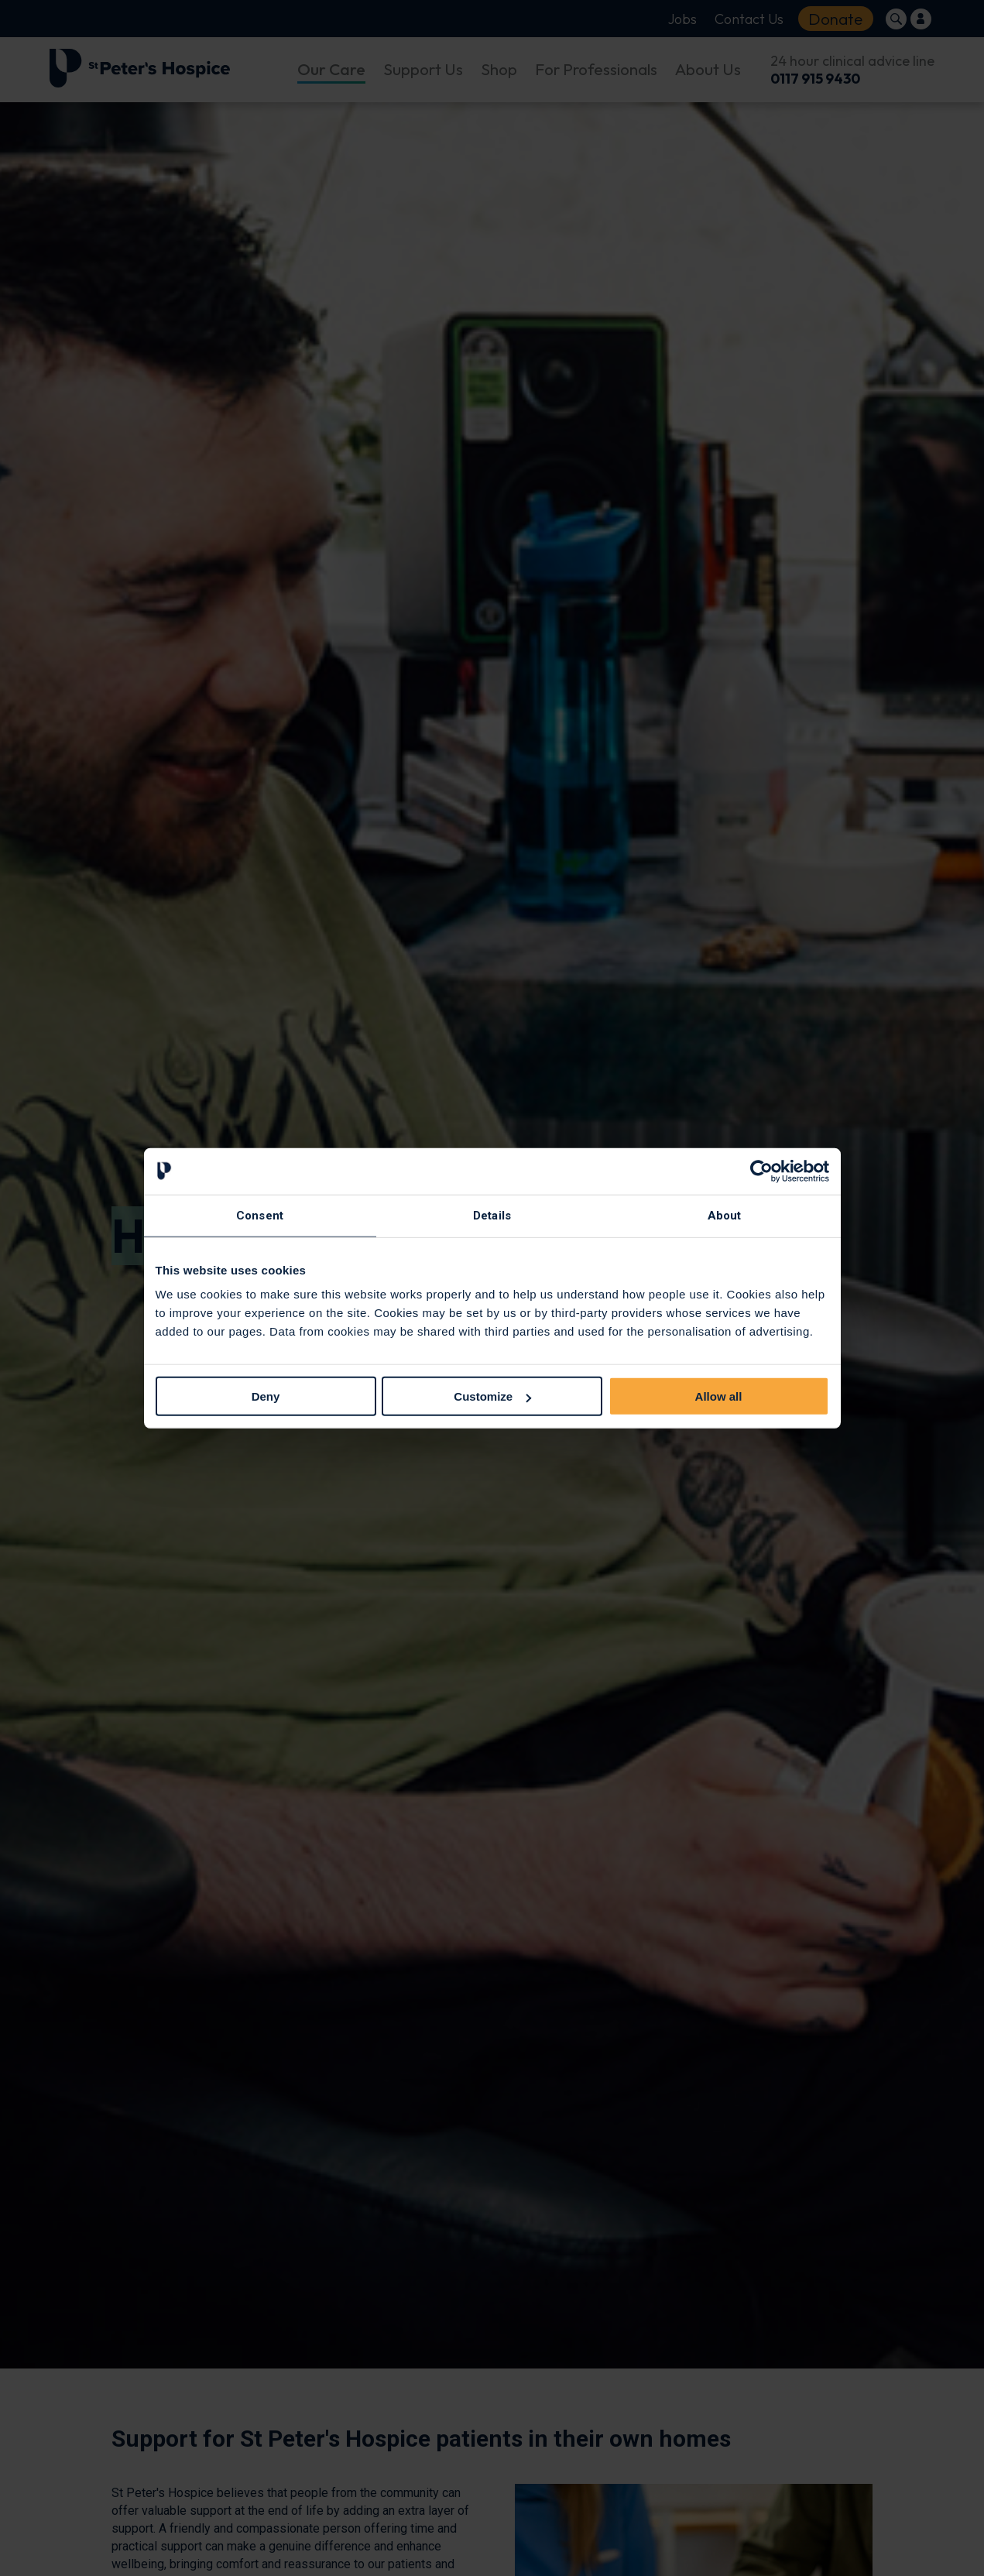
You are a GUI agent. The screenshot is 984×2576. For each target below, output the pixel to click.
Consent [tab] (259, 1215)
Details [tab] (492, 1215)
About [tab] (725, 1215)
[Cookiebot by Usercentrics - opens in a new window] (761, 1170)
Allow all (718, 1396)
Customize (492, 1396)
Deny (266, 1396)
